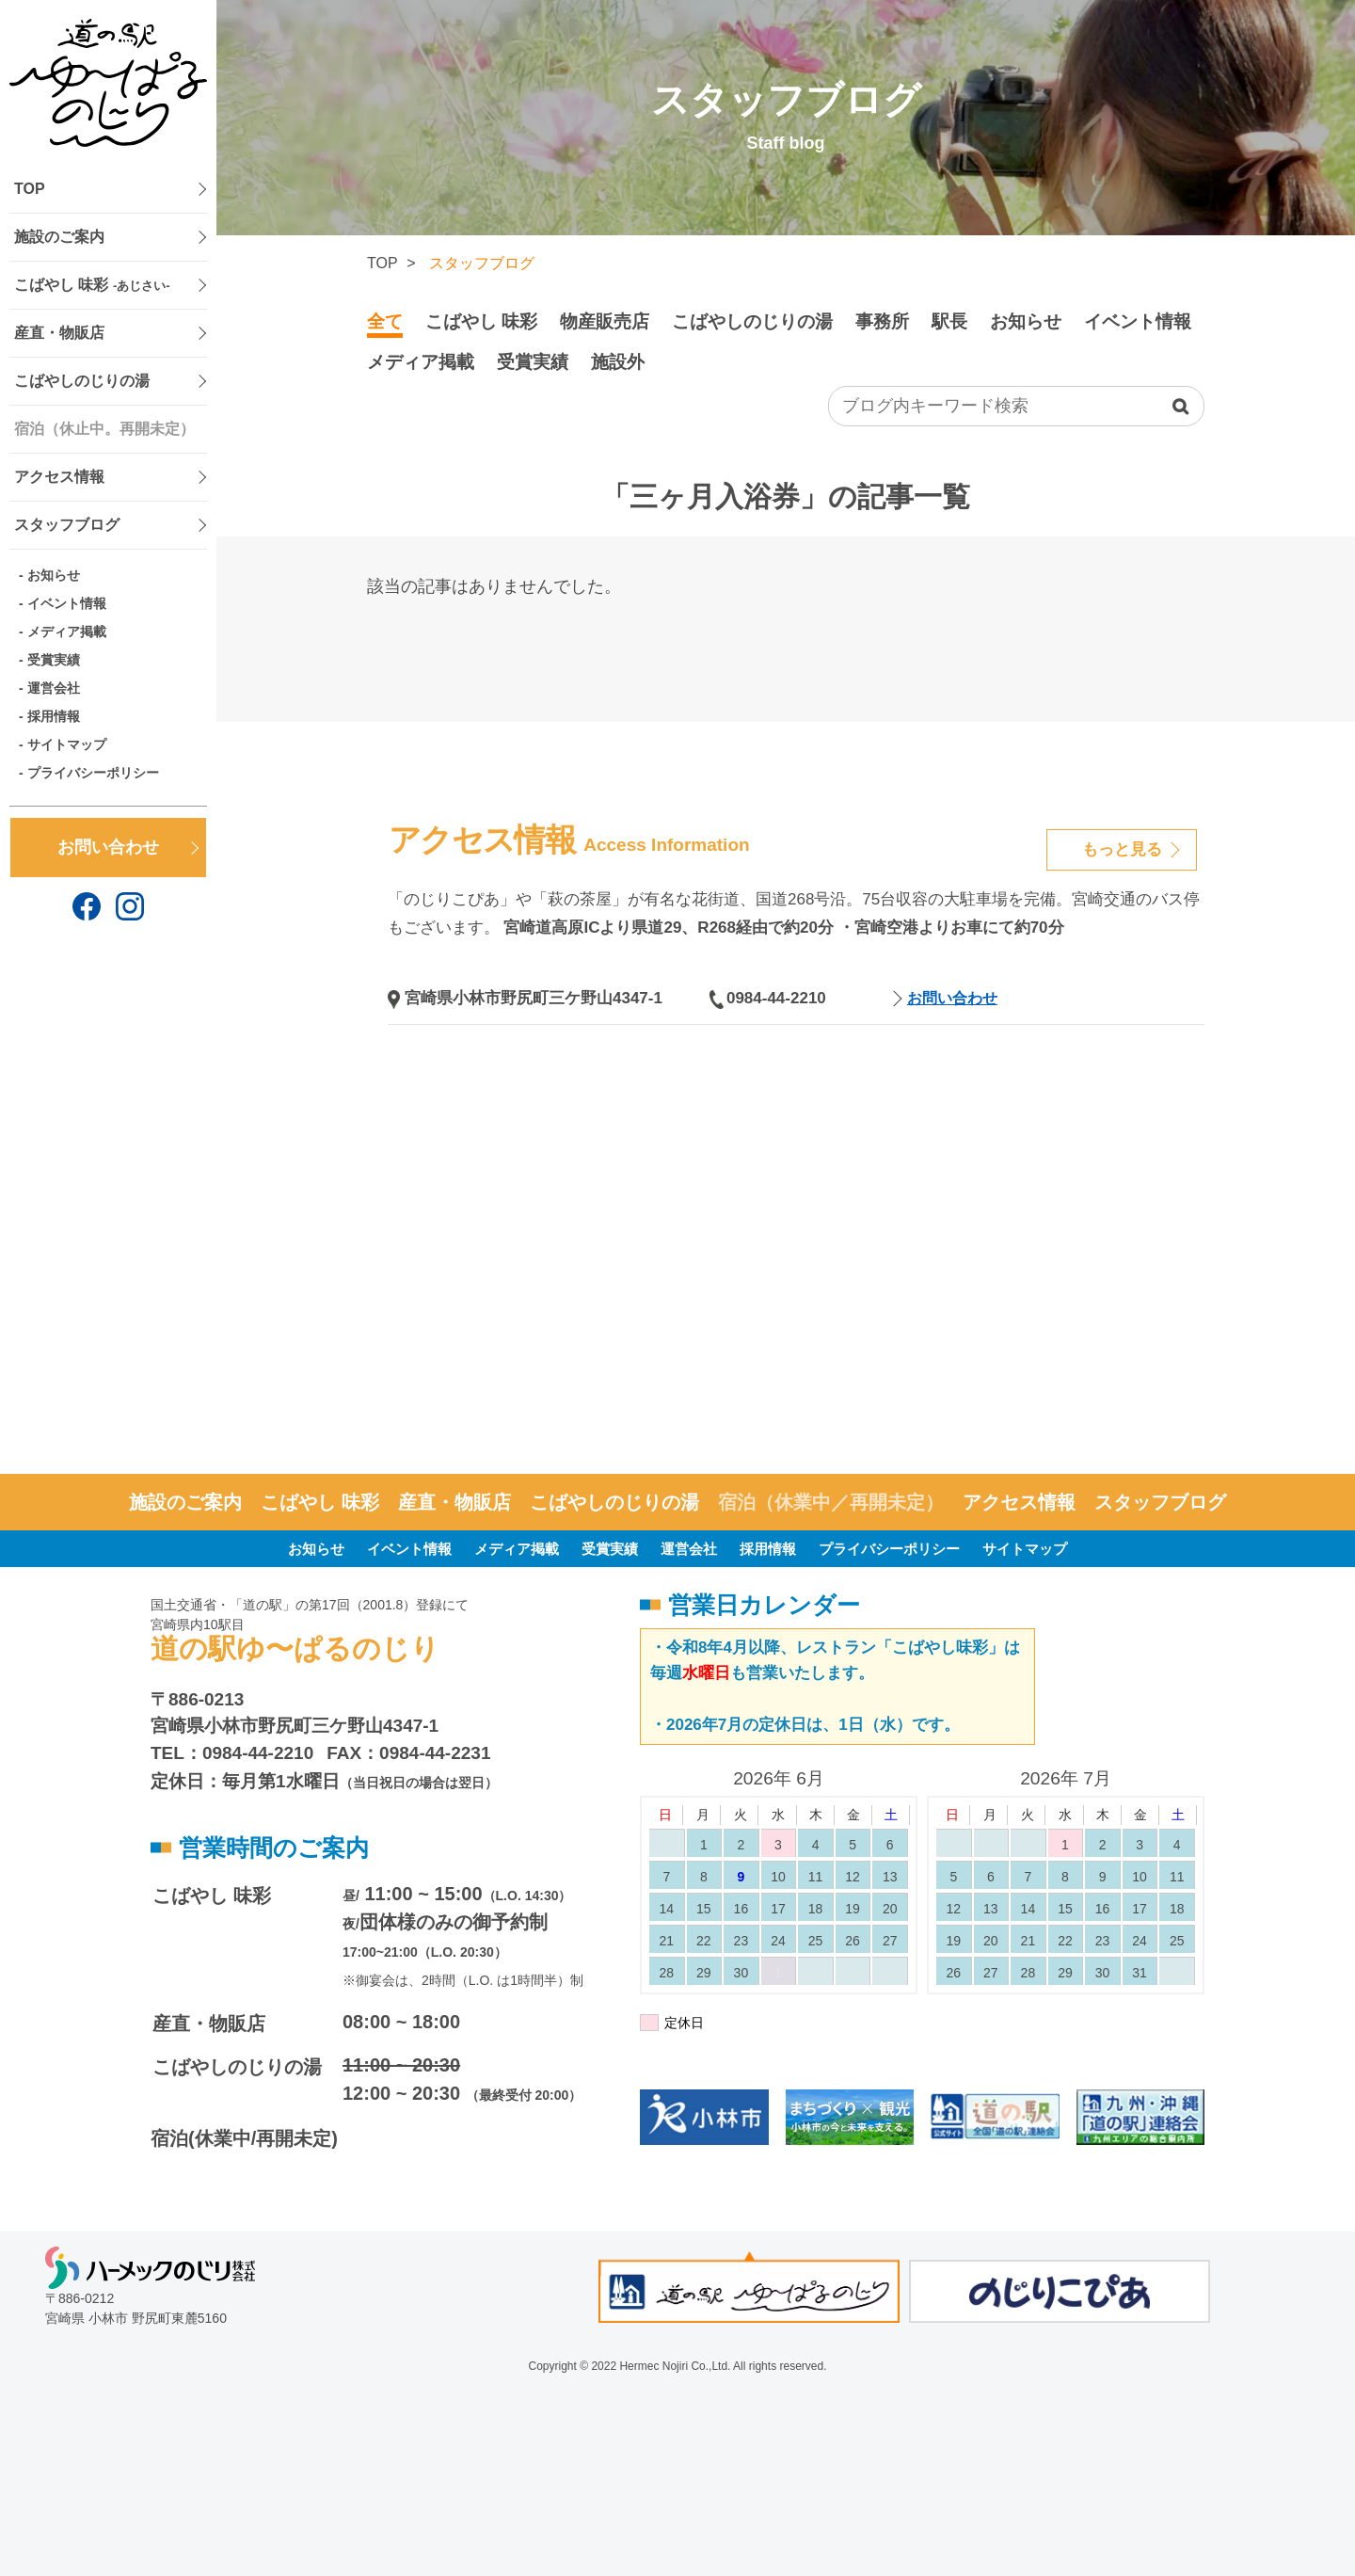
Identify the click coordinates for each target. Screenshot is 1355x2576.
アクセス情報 (59, 477)
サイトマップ (66, 744)
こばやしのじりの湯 (82, 381)
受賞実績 (53, 659)
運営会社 (53, 688)
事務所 (882, 321)
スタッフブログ (67, 525)
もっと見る (1122, 849)
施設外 (618, 362)
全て (385, 321)
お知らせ (53, 575)
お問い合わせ (108, 847)
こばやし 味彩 (92, 285)
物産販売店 (604, 321)
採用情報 (53, 716)
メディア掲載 (66, 631)
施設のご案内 (59, 237)
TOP (29, 189)
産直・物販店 (59, 333)
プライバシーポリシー (93, 772)
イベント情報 (66, 603)
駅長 (949, 321)
